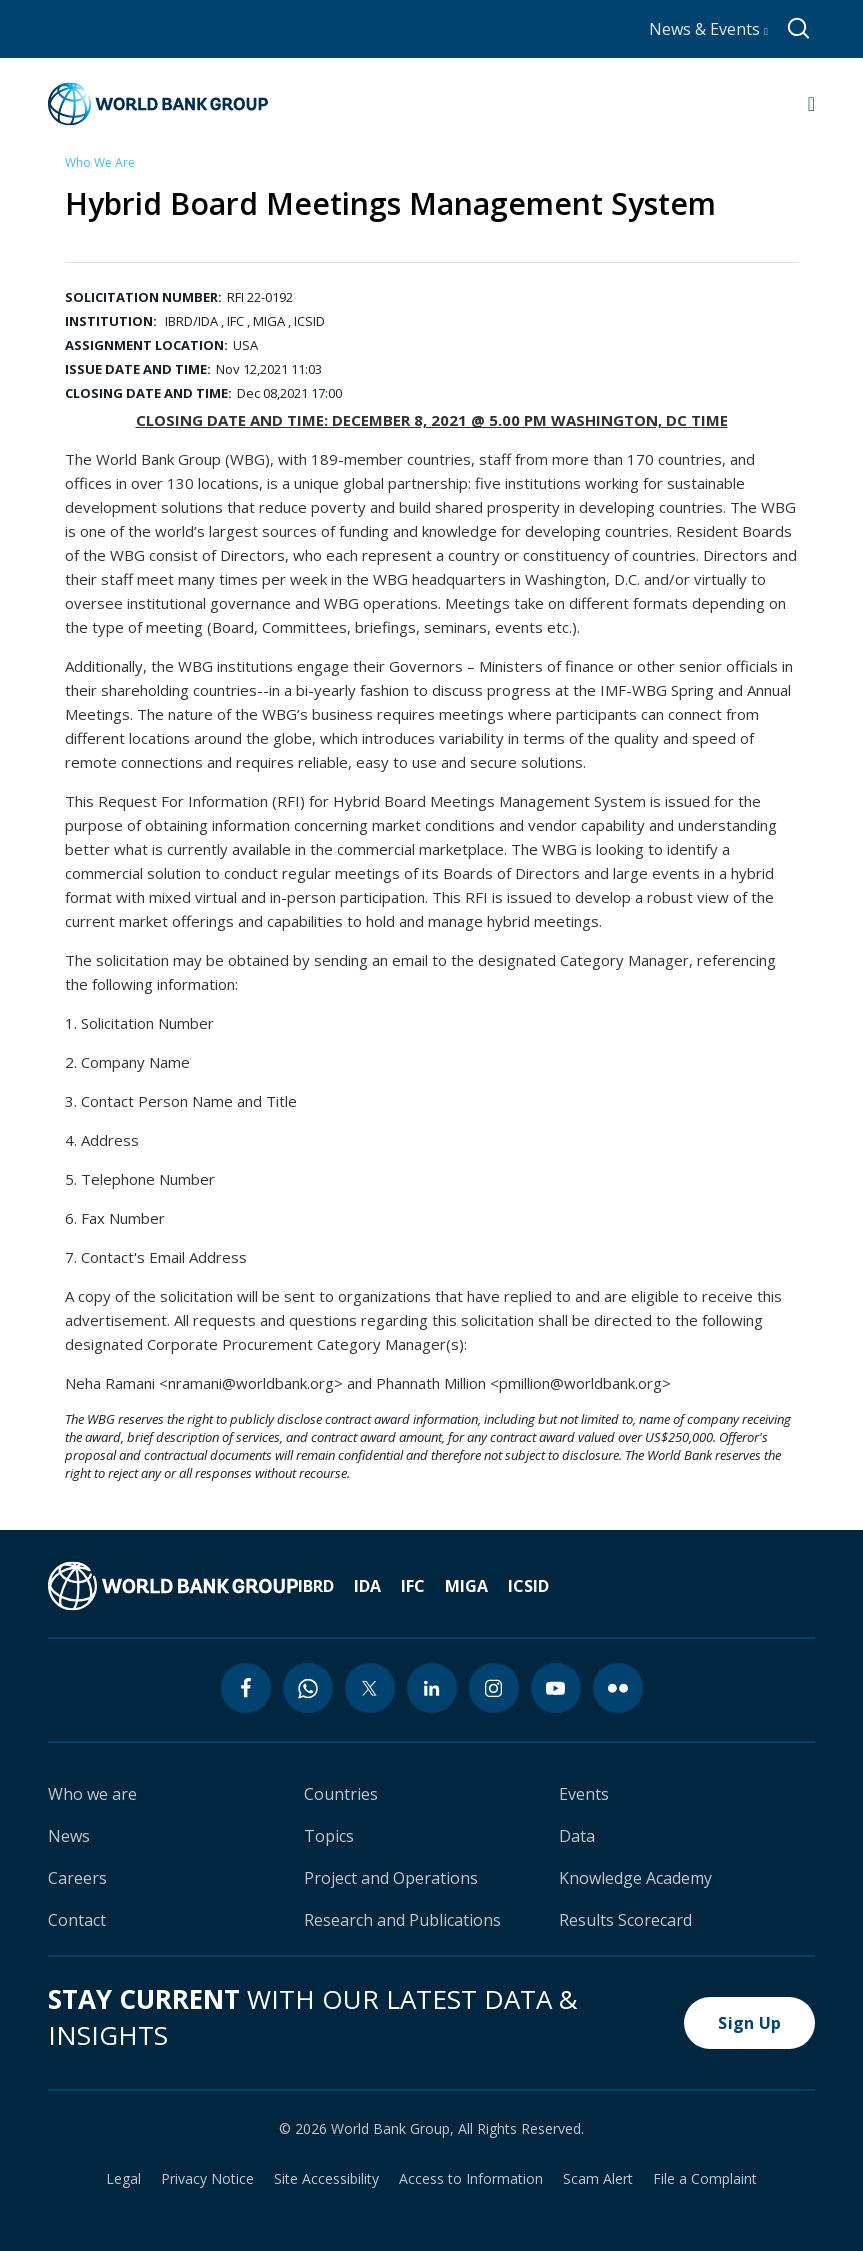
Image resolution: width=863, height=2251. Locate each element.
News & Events (708, 29)
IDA (367, 1586)
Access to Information (471, 2179)
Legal (123, 2179)
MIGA (466, 1586)
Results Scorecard (625, 1920)
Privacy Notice (207, 2179)
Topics (329, 1836)
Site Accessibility (326, 2179)
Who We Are (100, 162)
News (69, 1836)
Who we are (92, 1794)
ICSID (528, 1586)
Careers (77, 1878)
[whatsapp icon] (308, 1688)
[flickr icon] (618, 1688)
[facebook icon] (246, 1688)
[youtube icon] (556, 1688)
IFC (413, 1586)
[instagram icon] (494, 1688)
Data (577, 1836)
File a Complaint (705, 2179)
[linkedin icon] (432, 1688)
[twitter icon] (370, 1688)
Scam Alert (598, 2179)
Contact (77, 1920)
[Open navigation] (811, 104)
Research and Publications (402, 1920)
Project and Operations (391, 1878)
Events (584, 1794)
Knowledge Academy (635, 1878)
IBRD (316, 1586)
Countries (341, 1794)
